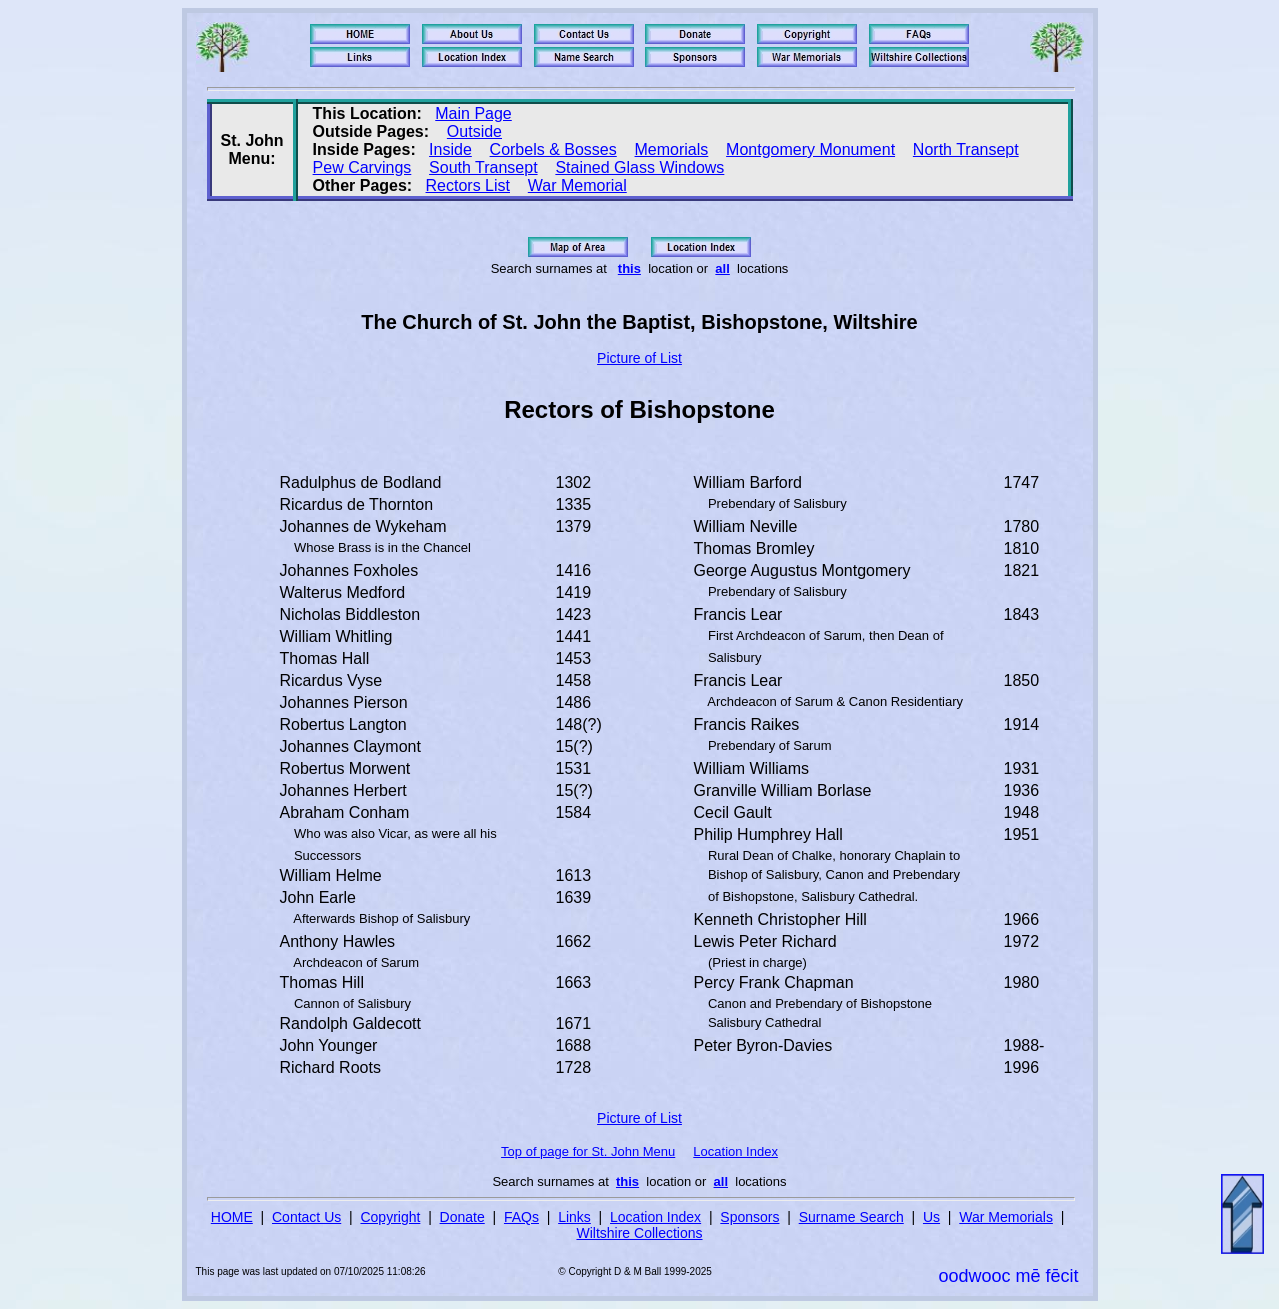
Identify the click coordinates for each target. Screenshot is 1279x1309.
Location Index (735, 1151)
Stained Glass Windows (639, 167)
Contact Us (306, 1217)
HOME (232, 1217)
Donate (462, 1217)
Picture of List (639, 358)
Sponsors (749, 1217)
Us (931, 1217)
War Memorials (1006, 1217)
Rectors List (468, 185)
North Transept (966, 149)
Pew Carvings (362, 167)
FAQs (521, 1217)
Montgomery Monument (810, 149)
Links (574, 1217)
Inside (450, 149)
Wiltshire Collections (639, 1233)
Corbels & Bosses (553, 149)
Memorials (672, 149)
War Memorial (577, 185)
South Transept (483, 167)
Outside (474, 131)
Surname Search (851, 1217)
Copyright (390, 1217)
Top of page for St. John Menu (588, 1151)
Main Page (473, 113)
